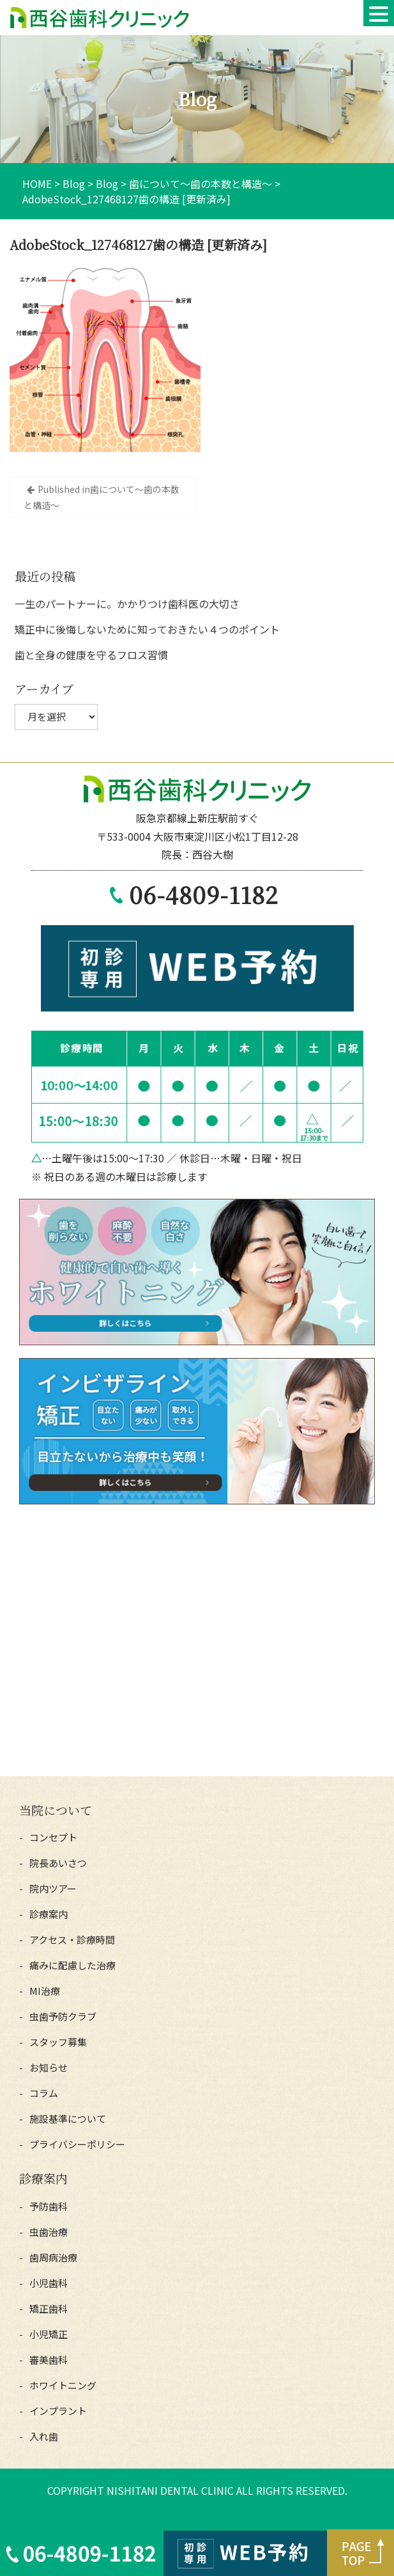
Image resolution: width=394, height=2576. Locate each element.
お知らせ (48, 2067)
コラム (43, 2093)
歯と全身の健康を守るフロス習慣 (91, 654)
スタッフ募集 (58, 2042)
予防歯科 (48, 2206)
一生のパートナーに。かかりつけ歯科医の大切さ (127, 603)
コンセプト (53, 1837)
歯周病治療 (53, 2257)
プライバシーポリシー (77, 2144)
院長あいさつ (58, 1863)
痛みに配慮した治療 (72, 1965)
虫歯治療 (48, 2231)
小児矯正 (48, 2334)
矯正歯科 (48, 2308)
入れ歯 (43, 2436)
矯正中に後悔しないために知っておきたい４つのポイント (147, 629)
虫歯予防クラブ (62, 2016)
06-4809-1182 (203, 894)
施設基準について (67, 2118)
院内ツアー (53, 1888)
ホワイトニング (62, 2385)
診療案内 (48, 1914)
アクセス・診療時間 (72, 1939)
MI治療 (44, 1990)
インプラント (58, 2410)
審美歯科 (48, 2359)
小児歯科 (48, 2283)
